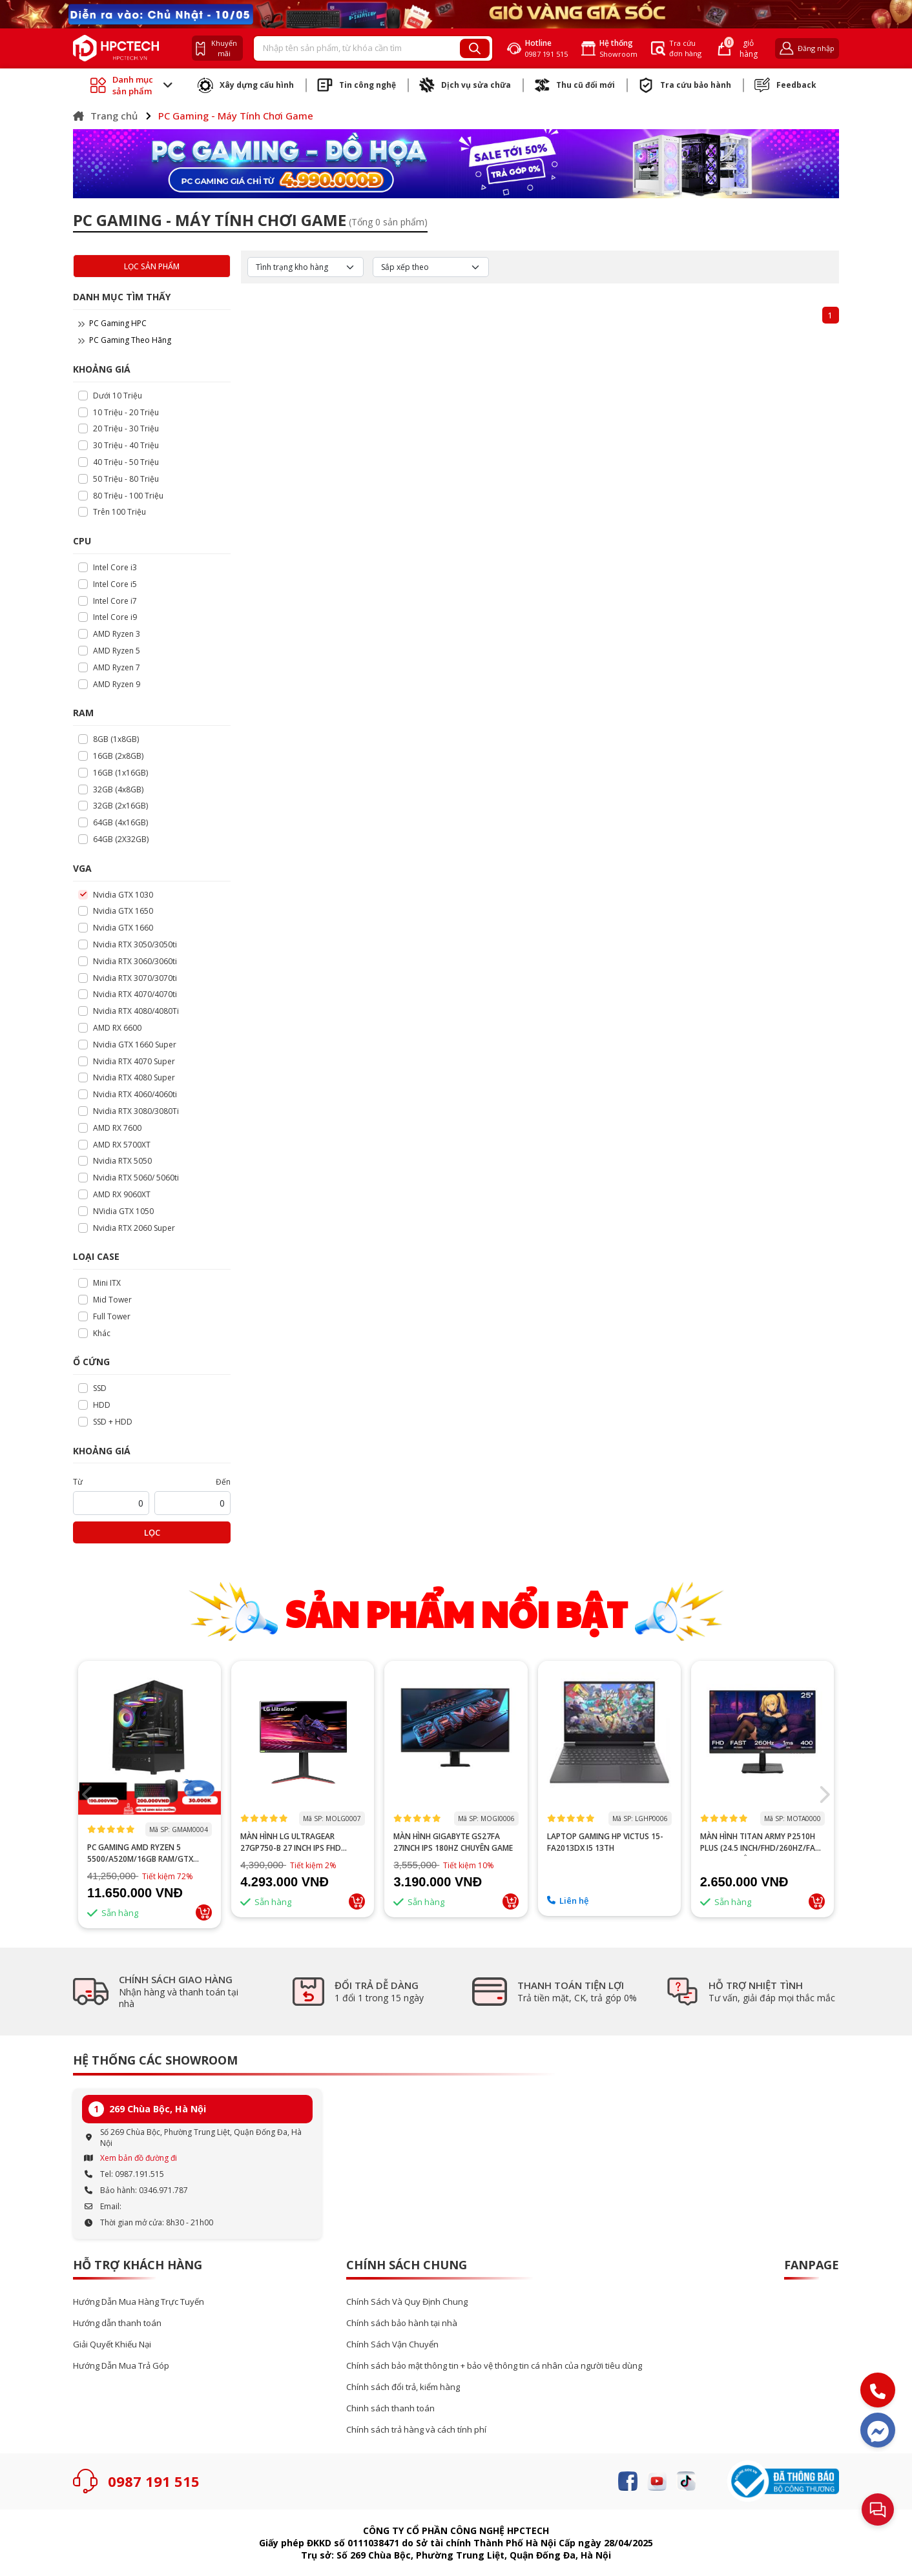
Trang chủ (105, 115)
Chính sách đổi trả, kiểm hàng (403, 2387)
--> (149, 1738)
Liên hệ (567, 1900)
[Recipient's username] (357, 48)
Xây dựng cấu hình (246, 85)
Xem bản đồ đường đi (138, 2157)
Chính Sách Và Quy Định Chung (407, 2301)
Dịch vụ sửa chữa (465, 85)
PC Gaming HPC (112, 323)
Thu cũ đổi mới (574, 85)
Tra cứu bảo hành (684, 85)
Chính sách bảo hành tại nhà (401, 2323)
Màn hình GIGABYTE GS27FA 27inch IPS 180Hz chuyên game (453, 1842)
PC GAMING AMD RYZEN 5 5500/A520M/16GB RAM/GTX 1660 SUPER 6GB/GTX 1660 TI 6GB (149, 1853)
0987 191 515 (154, 2481)
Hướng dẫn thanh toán (117, 2323)
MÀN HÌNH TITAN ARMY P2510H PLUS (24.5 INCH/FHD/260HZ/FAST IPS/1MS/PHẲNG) (762, 1842)
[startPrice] (111, 1503)
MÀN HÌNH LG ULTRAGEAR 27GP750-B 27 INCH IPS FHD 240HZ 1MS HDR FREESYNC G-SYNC (293, 1842)
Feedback (785, 85)
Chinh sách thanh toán (390, 2408)
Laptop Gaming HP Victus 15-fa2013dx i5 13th (605, 1842)
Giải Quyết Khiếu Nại (112, 2344)
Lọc (152, 1532)
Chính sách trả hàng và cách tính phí (416, 2429)
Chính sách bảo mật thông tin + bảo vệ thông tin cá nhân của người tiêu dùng (494, 2365)
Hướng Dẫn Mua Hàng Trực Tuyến (138, 2301)
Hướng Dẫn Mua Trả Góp (121, 2365)
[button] (824, 1794)
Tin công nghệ (356, 85)
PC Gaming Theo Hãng (124, 340)
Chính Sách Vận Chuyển (392, 2344)
